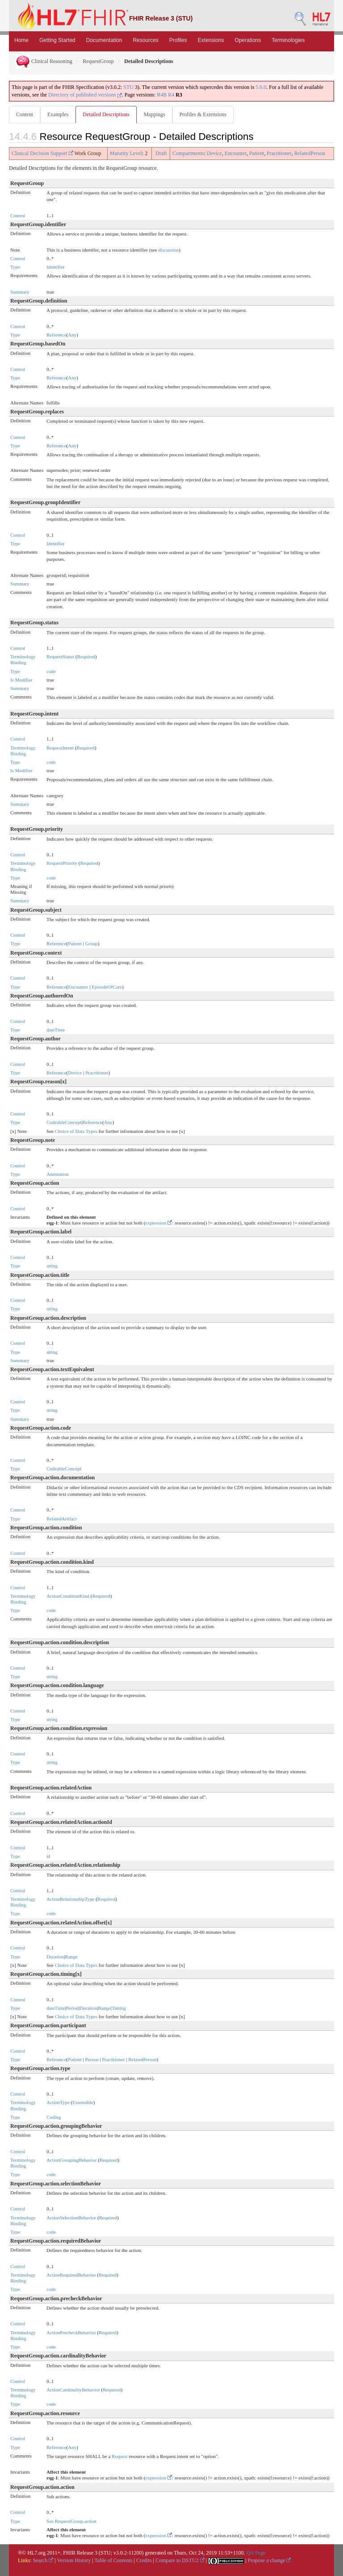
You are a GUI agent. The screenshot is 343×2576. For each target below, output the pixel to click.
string (52, 1265)
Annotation (57, 1174)
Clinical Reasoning (44, 61)
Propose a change (269, 2560)
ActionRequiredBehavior (71, 2274)
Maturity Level (126, 153)
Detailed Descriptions (106, 114)
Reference (56, 334)
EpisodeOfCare (107, 986)
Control (17, 215)
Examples (57, 114)
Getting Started (57, 40)
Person (92, 2059)
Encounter (236, 153)
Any (72, 334)
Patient (256, 153)
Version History (74, 2560)
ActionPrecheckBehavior (71, 2332)
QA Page (255, 2553)
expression (158, 1222)
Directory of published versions (85, 95)
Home (21, 40)
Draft (161, 153)
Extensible (82, 2102)
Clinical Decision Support (42, 153)
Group (91, 943)
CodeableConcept (63, 1122)
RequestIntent (60, 747)
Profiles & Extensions (203, 114)
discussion (168, 250)
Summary (19, 292)
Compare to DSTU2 (180, 2560)
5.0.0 (260, 87)
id (48, 1856)
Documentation (104, 40)
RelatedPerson (309, 153)
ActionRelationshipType (70, 1899)
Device (214, 153)
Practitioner (279, 153)
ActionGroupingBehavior (71, 2160)
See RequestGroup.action (71, 2521)
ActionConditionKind (67, 1596)
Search (43, 2560)
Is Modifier (21, 679)
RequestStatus (60, 656)
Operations (248, 40)
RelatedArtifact (61, 1518)
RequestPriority (61, 863)
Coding (53, 2117)
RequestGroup (98, 61)
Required (86, 656)
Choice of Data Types (76, 1131)
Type (15, 266)
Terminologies (288, 40)
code (51, 671)
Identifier (55, 266)
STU (128, 87)
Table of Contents (113, 2560)
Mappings (154, 114)
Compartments (188, 153)
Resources (145, 40)
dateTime (55, 1029)
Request (119, 2456)
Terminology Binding (23, 659)
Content (24, 114)
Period (72, 2008)
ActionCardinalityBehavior (73, 2389)
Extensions (211, 40)
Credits (144, 2560)
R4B (162, 95)
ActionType (58, 2102)
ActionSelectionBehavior (71, 2217)
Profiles (178, 40)
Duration (55, 1956)
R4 (171, 95)
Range (71, 1956)
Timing (119, 2008)
